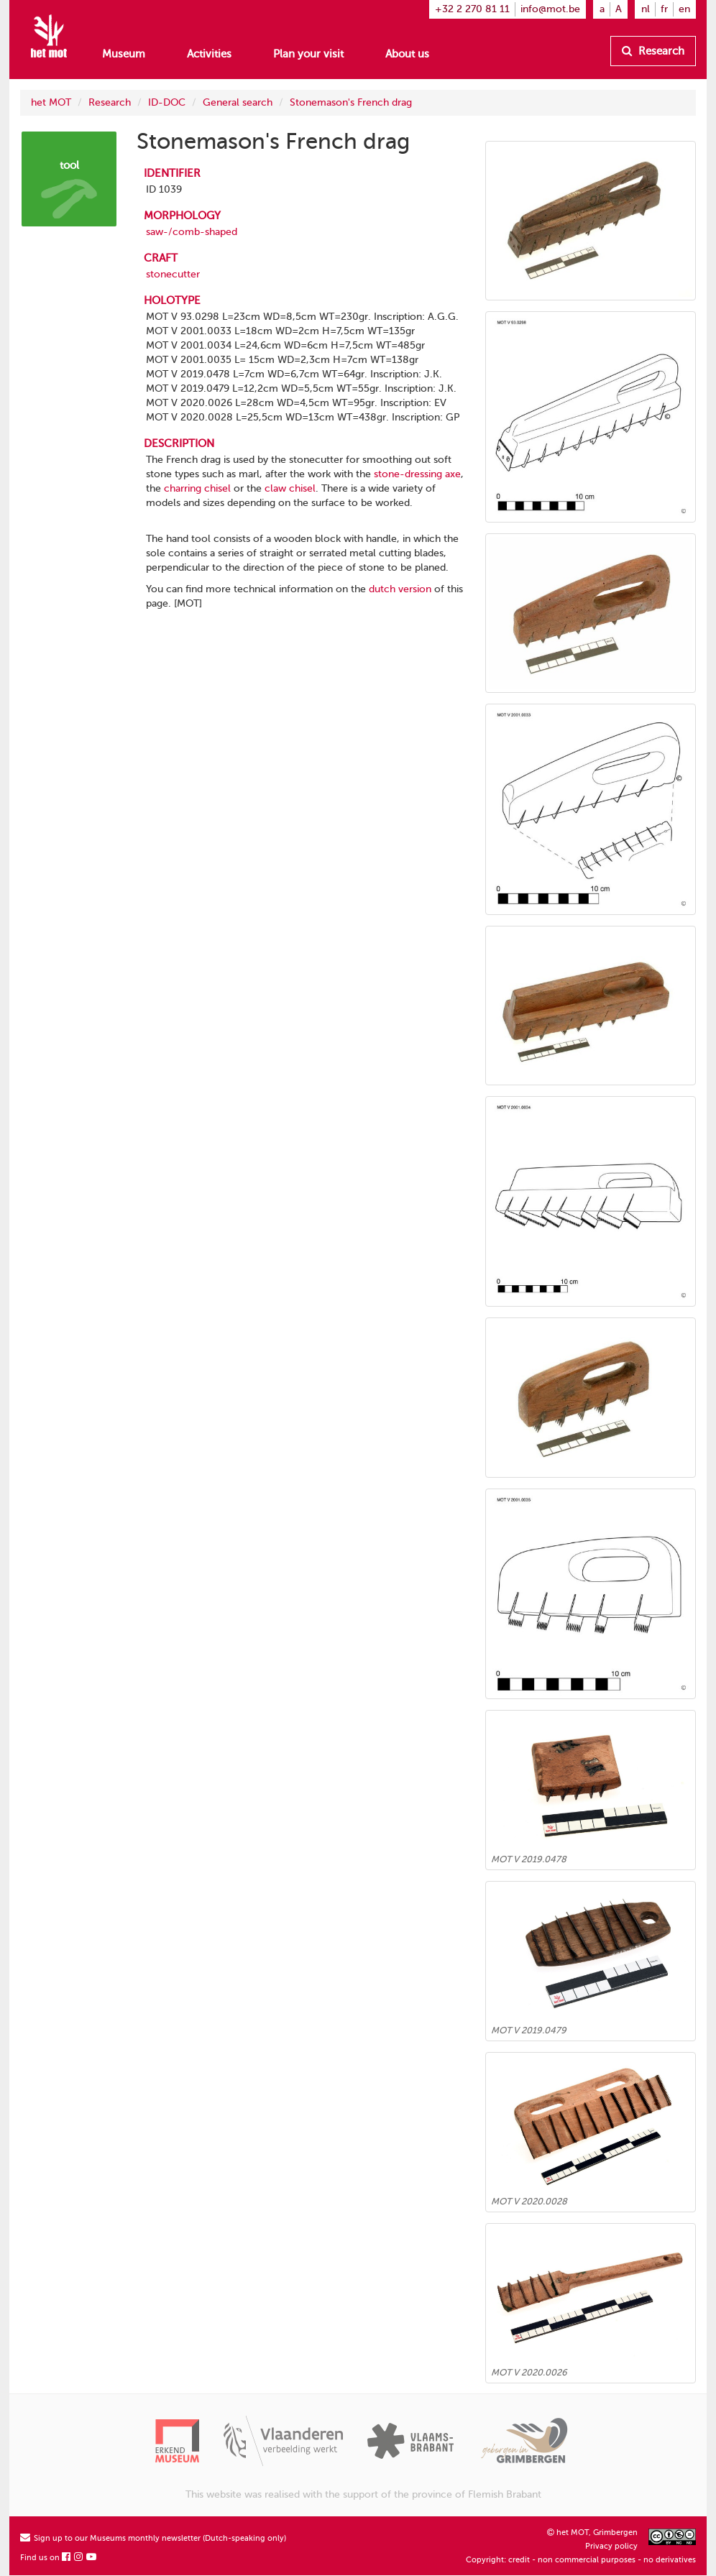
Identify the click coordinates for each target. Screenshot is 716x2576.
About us (407, 53)
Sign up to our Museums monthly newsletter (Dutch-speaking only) (153, 2538)
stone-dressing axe (417, 474)
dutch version (400, 589)
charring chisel (197, 488)
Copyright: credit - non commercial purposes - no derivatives (581, 2559)
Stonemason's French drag (351, 102)
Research (653, 51)
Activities (209, 53)
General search (237, 102)
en (684, 9)
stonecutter (173, 274)
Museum (123, 53)
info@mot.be (550, 9)
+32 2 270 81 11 (472, 9)
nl (645, 9)
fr (664, 9)
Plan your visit (308, 53)
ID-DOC (166, 102)
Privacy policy (611, 2546)
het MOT (51, 102)
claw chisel (290, 488)
